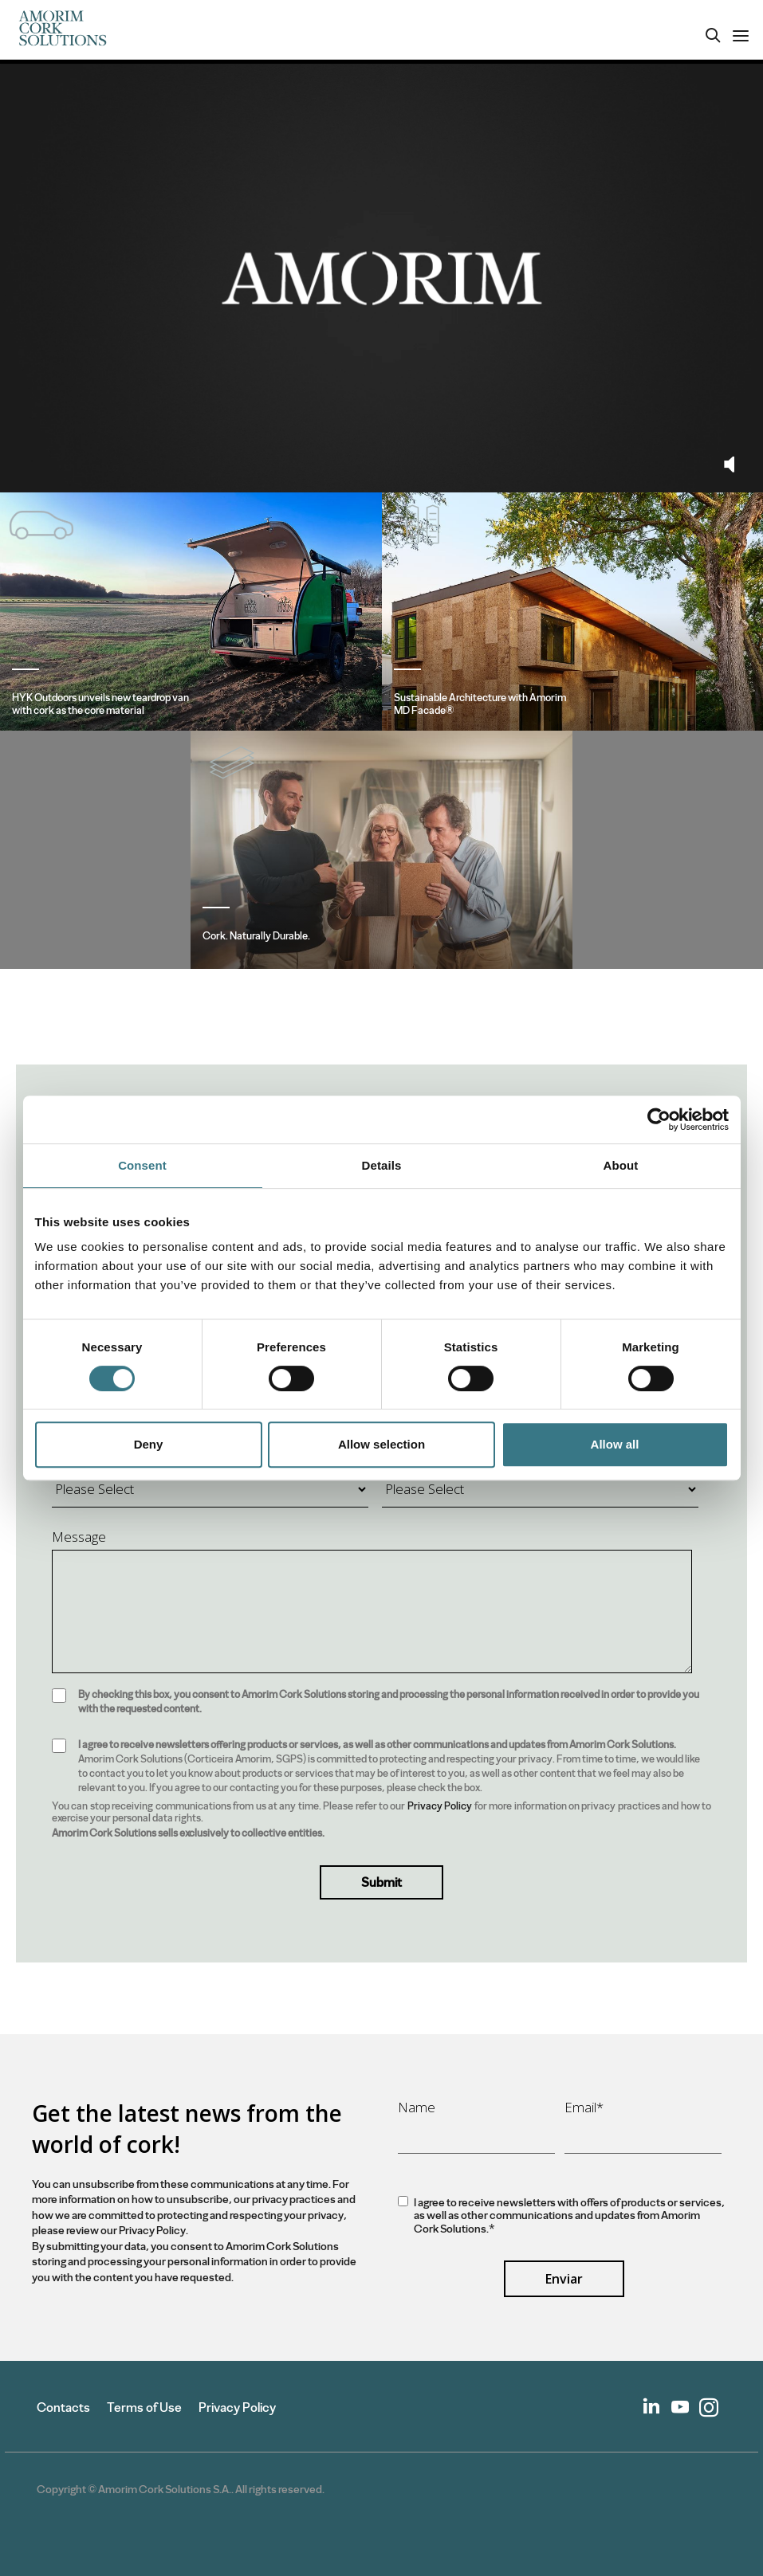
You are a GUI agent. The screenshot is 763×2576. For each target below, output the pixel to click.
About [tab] (621, 1165)
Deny (148, 1444)
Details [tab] (382, 1165)
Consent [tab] (142, 1165)
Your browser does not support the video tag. (381, 278)
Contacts (63, 2407)
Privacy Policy (439, 1806)
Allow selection (381, 1444)
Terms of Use (144, 2407)
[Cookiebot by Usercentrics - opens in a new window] (659, 1119)
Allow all (615, 1444)
